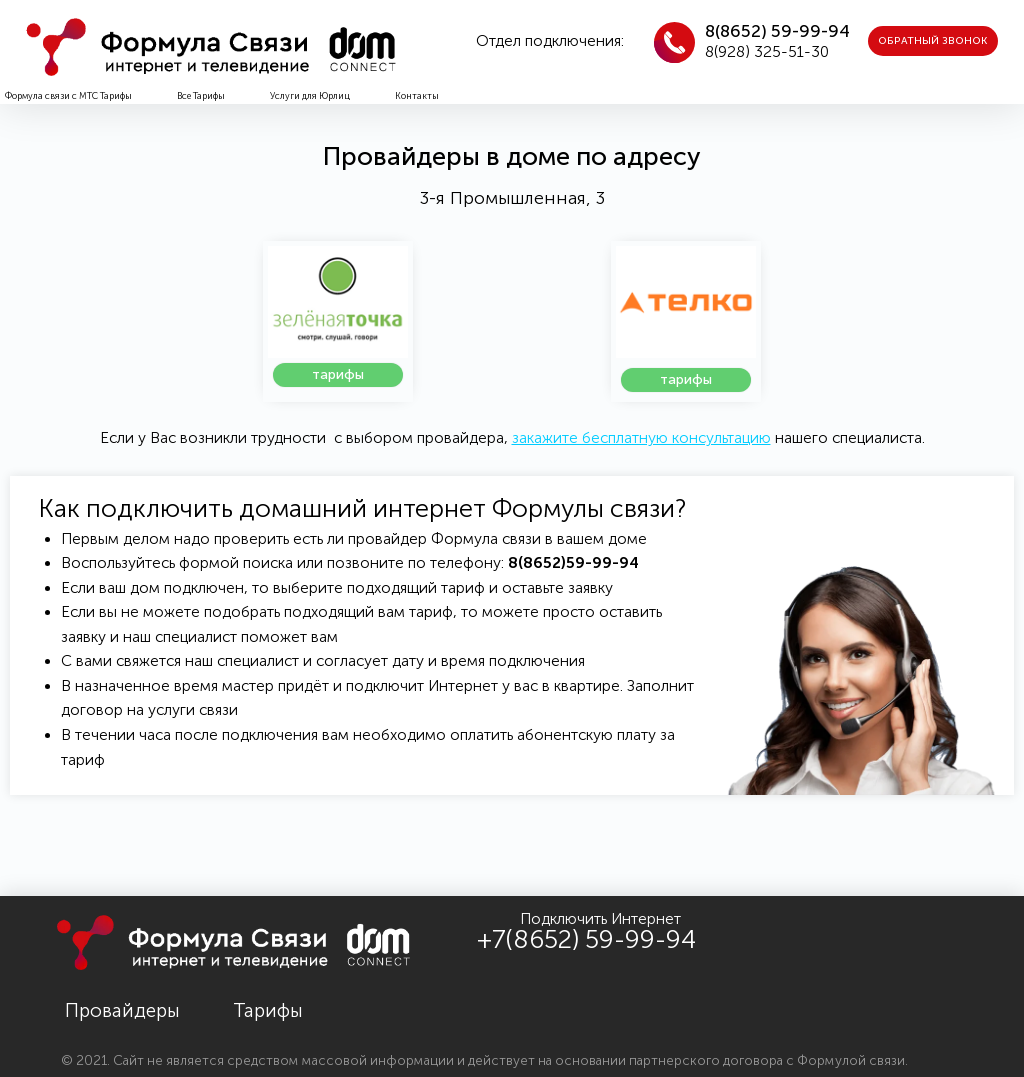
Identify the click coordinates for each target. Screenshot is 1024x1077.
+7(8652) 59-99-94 (586, 939)
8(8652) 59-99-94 (777, 31)
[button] (932, 41)
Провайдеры (122, 1010)
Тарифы (268, 1010)
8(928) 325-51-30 (767, 52)
